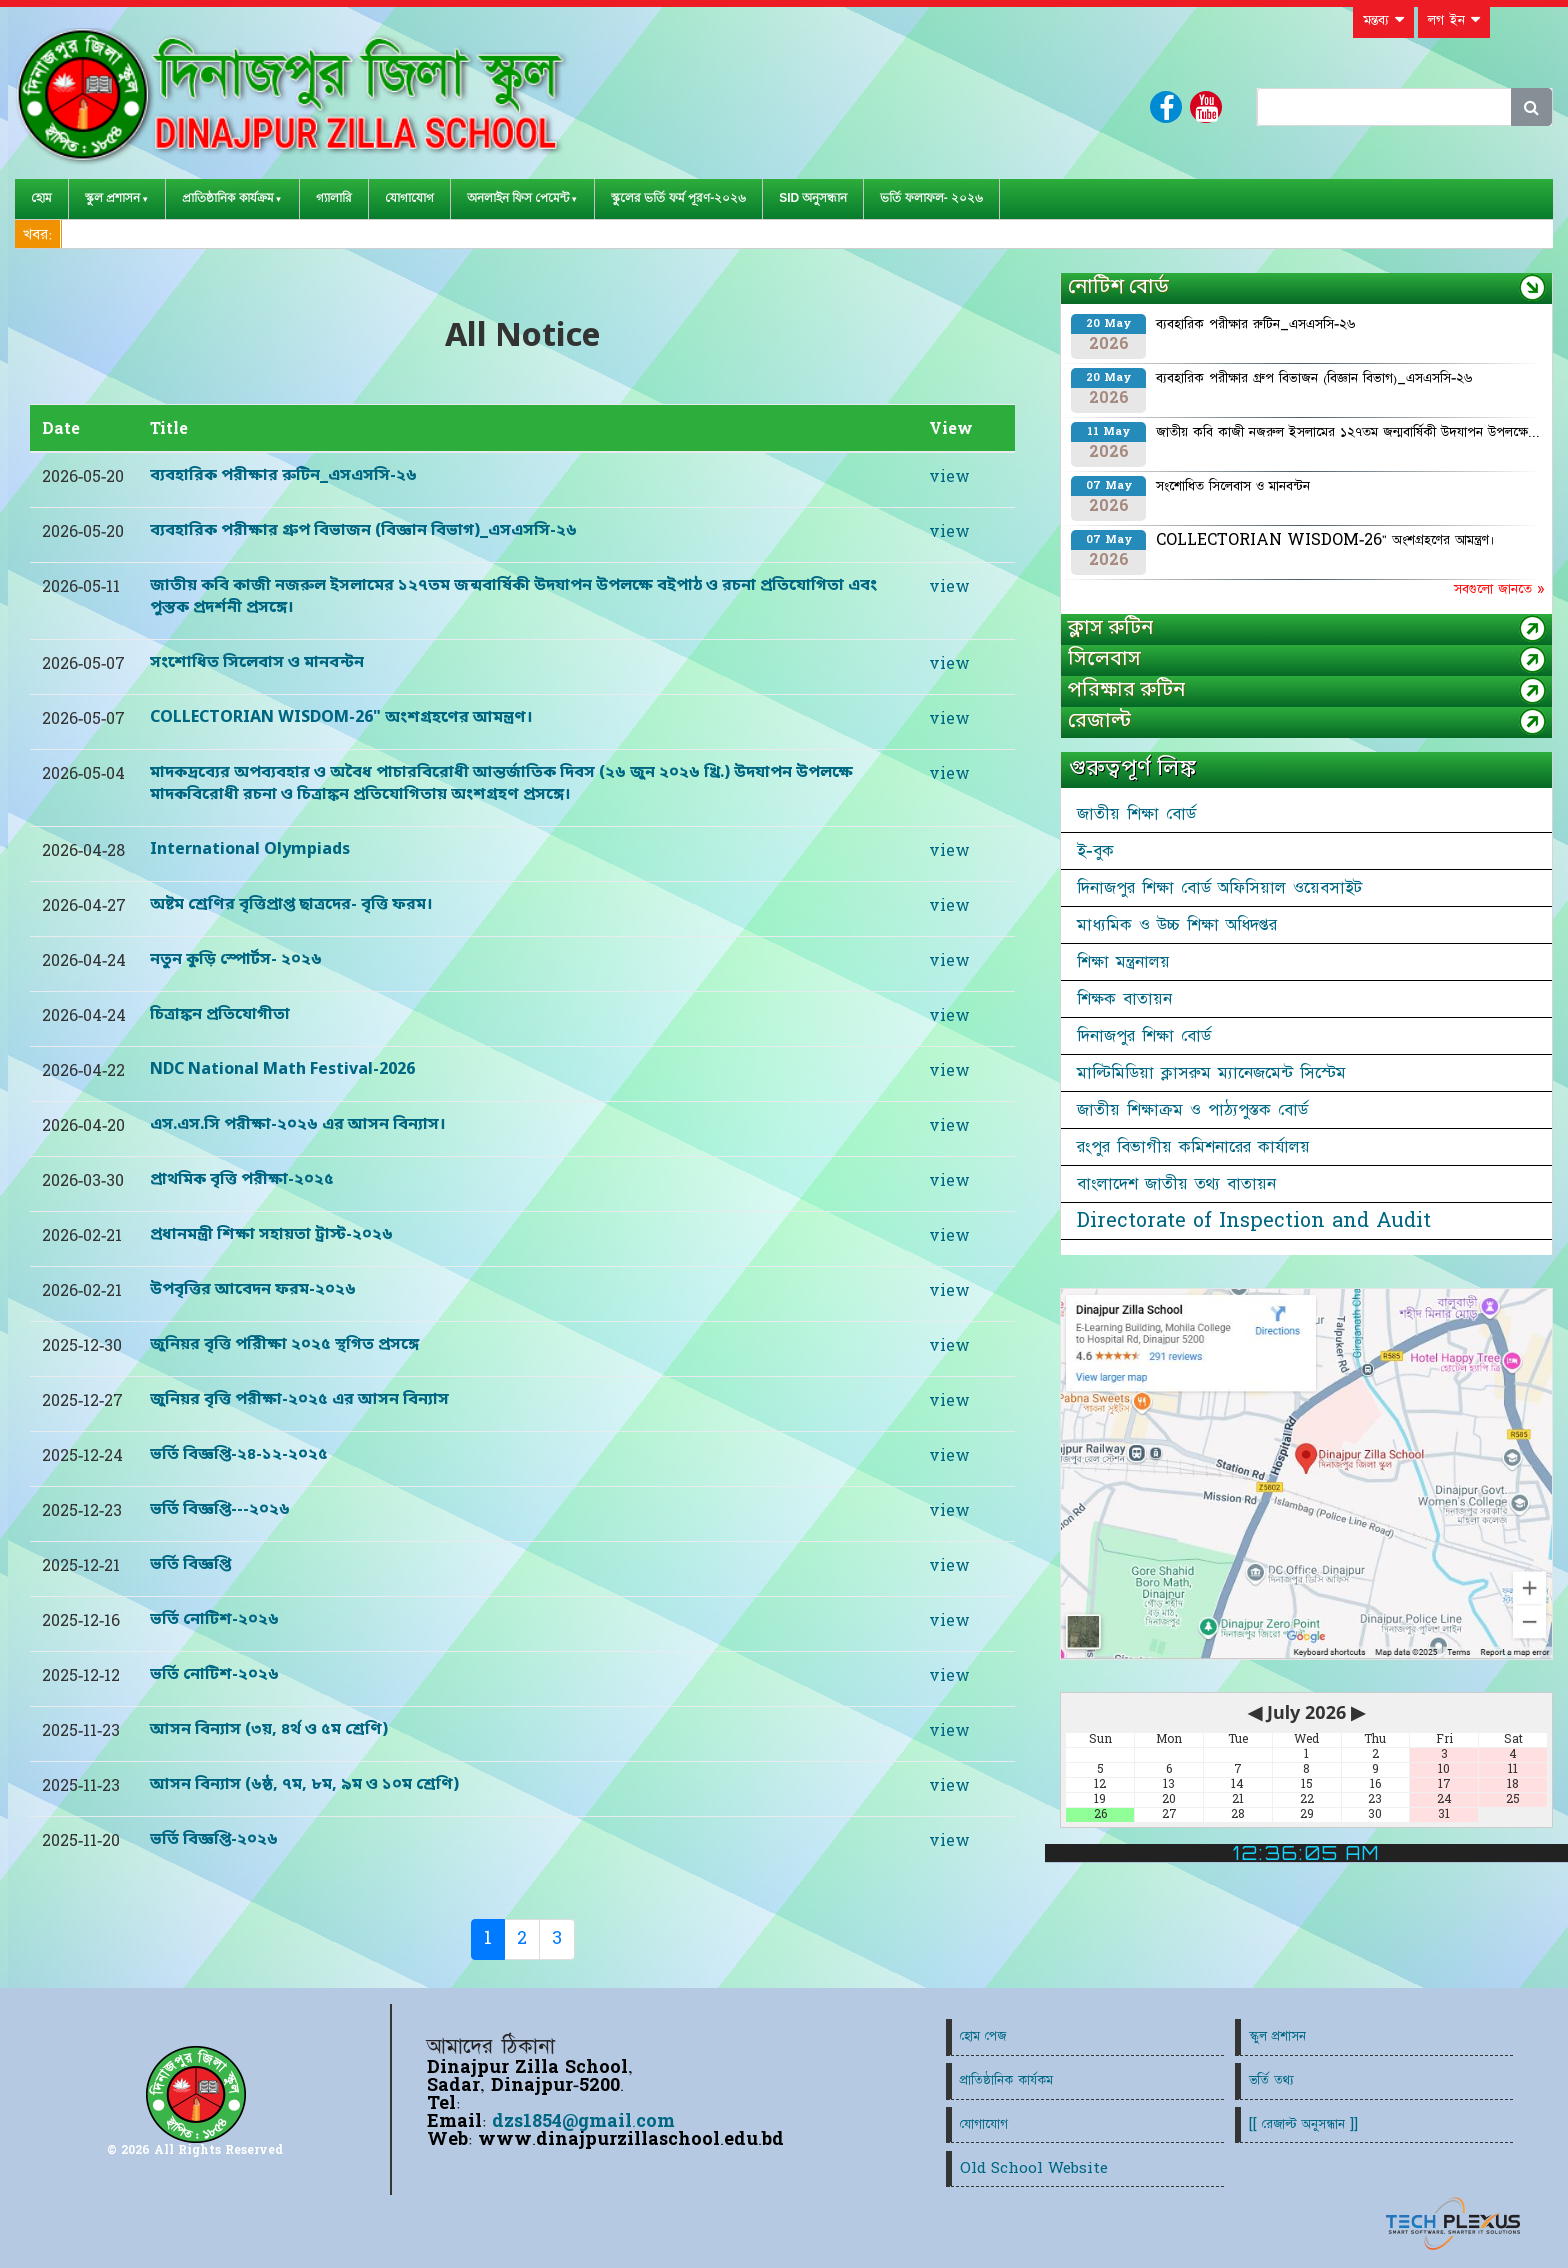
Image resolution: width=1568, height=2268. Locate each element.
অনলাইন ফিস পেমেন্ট (518, 198)
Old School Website (1034, 2168)
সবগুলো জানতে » (1499, 589)
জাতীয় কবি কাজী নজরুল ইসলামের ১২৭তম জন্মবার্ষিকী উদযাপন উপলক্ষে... (1348, 432)
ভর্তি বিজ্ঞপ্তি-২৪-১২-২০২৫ (239, 1455)
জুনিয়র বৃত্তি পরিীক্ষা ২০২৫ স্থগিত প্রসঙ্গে (284, 1345)
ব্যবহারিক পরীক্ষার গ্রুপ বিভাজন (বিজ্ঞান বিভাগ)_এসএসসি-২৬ (363, 531)
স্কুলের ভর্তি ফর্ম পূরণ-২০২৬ (678, 198)
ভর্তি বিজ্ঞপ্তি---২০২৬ (220, 1510)
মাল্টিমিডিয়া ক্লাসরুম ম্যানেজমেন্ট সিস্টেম (1211, 1073)
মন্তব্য (1383, 20)
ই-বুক (1095, 851)
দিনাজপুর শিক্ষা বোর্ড (1144, 1036)
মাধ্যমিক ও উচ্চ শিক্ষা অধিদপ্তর (1177, 925)
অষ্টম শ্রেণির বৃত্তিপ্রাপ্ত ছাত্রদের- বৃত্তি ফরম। (291, 905)
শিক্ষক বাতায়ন (1124, 999)
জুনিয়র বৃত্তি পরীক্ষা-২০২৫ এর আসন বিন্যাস (299, 1400)
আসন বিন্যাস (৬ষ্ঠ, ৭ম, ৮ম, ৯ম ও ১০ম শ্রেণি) (304, 1785)
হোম (41, 198)
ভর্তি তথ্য (1271, 2080)
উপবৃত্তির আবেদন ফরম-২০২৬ (253, 1290)
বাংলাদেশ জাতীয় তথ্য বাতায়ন (1176, 1184)
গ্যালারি (334, 198)
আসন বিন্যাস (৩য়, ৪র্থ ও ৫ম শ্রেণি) (269, 1730)
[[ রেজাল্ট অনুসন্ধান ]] (1303, 2124)
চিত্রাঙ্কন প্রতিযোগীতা (220, 1015)
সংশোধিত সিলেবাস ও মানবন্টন (257, 663)
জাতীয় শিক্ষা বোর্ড (1136, 814)
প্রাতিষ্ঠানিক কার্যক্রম (227, 198)
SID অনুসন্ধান (813, 198)
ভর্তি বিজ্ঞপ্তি (190, 1565)
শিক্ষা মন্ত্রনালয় (1123, 962)
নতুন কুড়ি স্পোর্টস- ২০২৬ (236, 960)
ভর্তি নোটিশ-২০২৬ (214, 1620)
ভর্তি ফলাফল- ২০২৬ (931, 198)
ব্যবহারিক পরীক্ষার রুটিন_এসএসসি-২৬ (283, 476)
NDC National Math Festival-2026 (282, 1070)
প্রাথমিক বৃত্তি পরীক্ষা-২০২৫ (242, 1180)
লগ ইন (1454, 20)
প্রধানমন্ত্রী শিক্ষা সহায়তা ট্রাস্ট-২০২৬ (271, 1235)
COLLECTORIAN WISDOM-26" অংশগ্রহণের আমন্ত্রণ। (341, 718)
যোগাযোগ (409, 198)
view (949, 477)
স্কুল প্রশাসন (112, 198)
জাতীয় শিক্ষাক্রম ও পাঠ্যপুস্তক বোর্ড (1192, 1110)
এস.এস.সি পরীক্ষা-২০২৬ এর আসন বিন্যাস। (298, 1125)
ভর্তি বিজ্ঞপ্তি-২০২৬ (214, 1840)
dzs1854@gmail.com (583, 2121)
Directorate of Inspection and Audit (1254, 1221)
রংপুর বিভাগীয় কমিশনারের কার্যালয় (1193, 1147)
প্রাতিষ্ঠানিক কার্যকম (1006, 2080)
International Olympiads (250, 850)
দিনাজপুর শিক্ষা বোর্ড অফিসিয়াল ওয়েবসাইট (1219, 888)
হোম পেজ (983, 2036)
